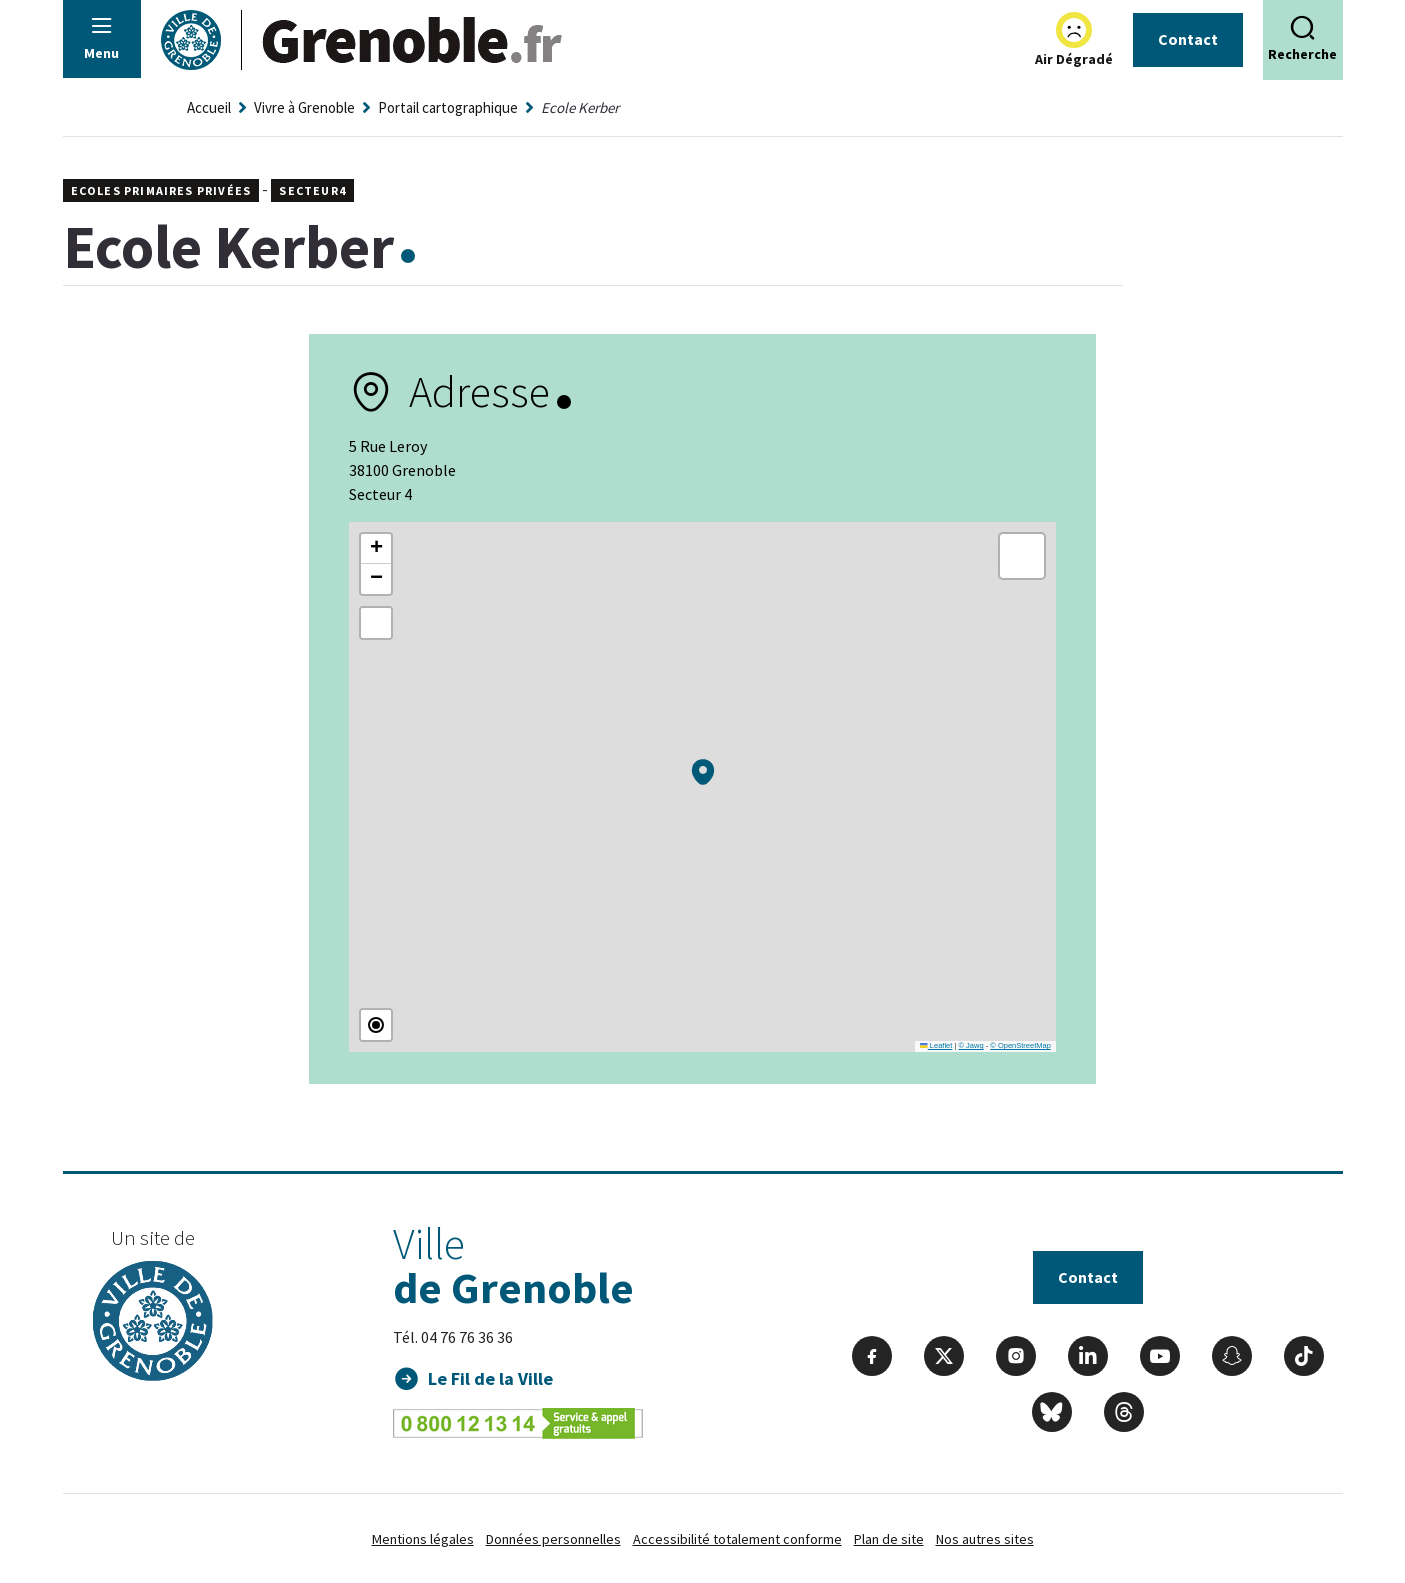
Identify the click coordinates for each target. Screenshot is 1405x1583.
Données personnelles (553, 1539)
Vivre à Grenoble (304, 107)
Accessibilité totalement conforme (737, 1539)
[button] (703, 772)
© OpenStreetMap (1020, 1045)
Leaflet (936, 1045)
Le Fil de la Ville (490, 1378)
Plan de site (889, 1539)
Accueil (209, 107)
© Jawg (970, 1045)
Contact (1188, 39)
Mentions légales (423, 1539)
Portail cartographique (448, 107)
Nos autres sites (985, 1539)
